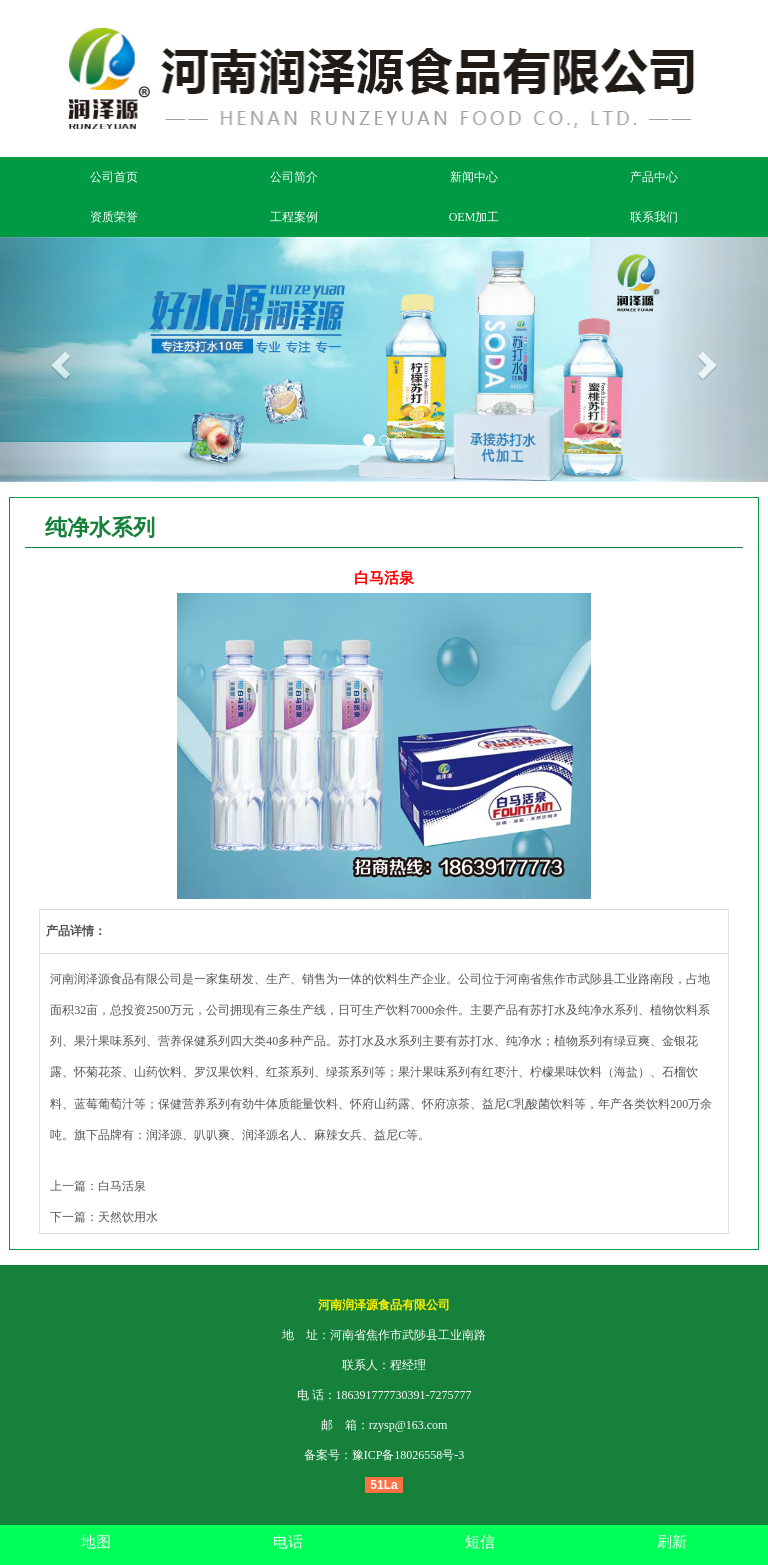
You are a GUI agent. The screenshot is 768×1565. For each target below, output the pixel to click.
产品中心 (654, 177)
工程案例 (294, 217)
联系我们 (654, 217)
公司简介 (294, 177)
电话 (288, 1542)
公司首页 (114, 177)
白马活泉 (122, 1186)
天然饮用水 (128, 1217)
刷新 (672, 1542)
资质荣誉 (114, 217)
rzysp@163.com (408, 1425)
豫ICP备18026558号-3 (408, 1455)
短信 (480, 1542)
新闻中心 (474, 177)
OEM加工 (474, 217)
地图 (96, 1542)
